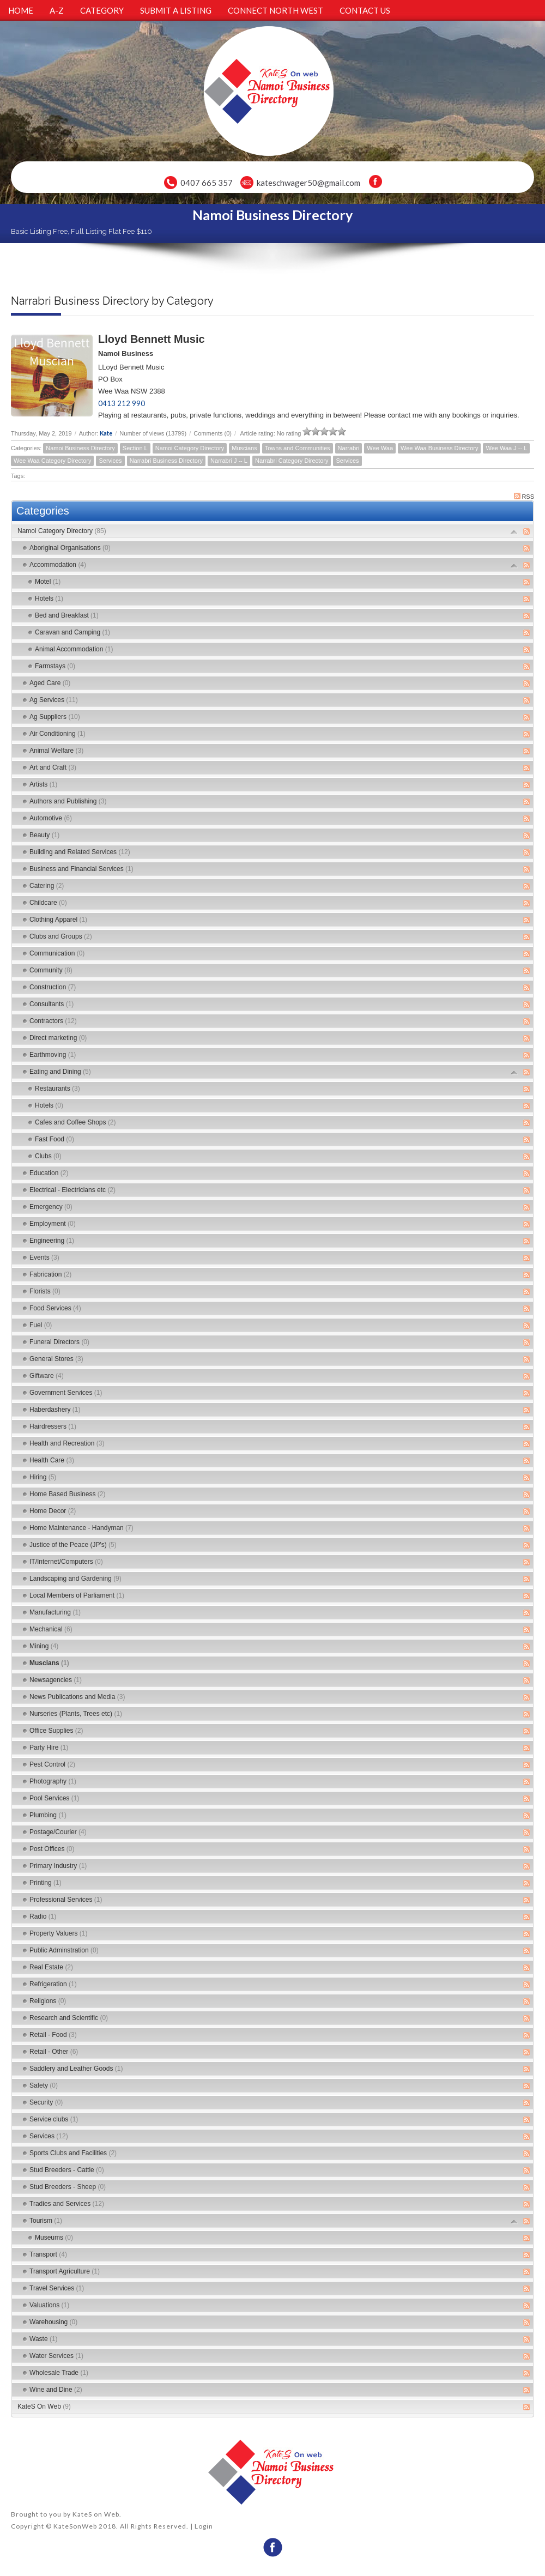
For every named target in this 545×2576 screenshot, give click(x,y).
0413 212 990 (121, 403)
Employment (52, 1223)
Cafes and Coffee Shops (75, 1122)
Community (50, 970)
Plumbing (47, 1815)
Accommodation (57, 565)
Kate (106, 433)
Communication (56, 953)
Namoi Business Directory (80, 448)
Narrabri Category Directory (291, 460)
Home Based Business (67, 1494)
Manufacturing (55, 1612)
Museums (54, 2237)
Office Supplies (56, 1730)
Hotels (49, 598)
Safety (43, 2085)
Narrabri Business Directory (166, 460)
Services (110, 460)
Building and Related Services (79, 852)
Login (204, 2526)
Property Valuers (58, 1933)
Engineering (51, 1240)
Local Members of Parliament (76, 1595)
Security (46, 2102)
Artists (43, 784)
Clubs (48, 1156)
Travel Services (56, 2288)
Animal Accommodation (74, 649)
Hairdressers (52, 1426)
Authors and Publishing (67, 801)
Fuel (40, 1325)
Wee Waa (380, 448)
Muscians (244, 448)
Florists (44, 1291)
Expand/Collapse (514, 531)
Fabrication (50, 1274)
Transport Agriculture (64, 2271)
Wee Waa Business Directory (439, 448)
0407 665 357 (206, 183)
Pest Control (52, 1764)
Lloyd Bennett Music (151, 339)
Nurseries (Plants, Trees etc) (75, 1714)
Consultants (51, 1004)
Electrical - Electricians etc (72, 1190)
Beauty (44, 835)
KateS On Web (44, 2406)
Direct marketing (58, 1038)
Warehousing (53, 2322)
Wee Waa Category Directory (52, 460)
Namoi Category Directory (190, 448)
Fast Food (54, 1139)
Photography (52, 1781)
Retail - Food (53, 2035)
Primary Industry (58, 1866)
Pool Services (54, 1798)
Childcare (48, 902)
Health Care (51, 1460)
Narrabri (349, 448)
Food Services (55, 1308)
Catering (46, 886)
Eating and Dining (60, 1071)
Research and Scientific (68, 2018)
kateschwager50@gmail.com (308, 183)
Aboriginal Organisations (70, 548)
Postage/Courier (58, 1832)
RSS (524, 496)
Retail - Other (53, 2051)
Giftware (46, 1376)
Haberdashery (54, 1409)
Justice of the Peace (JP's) (73, 1545)
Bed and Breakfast (67, 615)
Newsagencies (55, 1680)
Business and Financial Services (81, 869)
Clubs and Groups (60, 936)
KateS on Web (95, 2514)
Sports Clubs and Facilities (73, 2153)
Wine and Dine (55, 2389)
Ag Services (53, 700)
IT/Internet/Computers (66, 1561)
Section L (135, 448)
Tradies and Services (66, 2204)
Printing (45, 1882)
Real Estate (51, 1967)
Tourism (45, 2220)
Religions (47, 2001)
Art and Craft (52, 767)
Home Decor (52, 1511)
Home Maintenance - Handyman (81, 1528)
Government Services (65, 1392)
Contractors (53, 1021)
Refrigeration (53, 1984)
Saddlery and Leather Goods (76, 2068)
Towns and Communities (297, 448)
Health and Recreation (66, 1443)
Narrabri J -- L (228, 460)
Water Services (56, 2356)
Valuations (49, 2305)
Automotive (50, 818)
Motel (47, 581)
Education (48, 1173)
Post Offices (51, 1849)
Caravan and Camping (72, 632)
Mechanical (50, 1629)
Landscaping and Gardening (75, 1578)
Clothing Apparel (58, 919)
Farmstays (55, 666)
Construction (52, 987)
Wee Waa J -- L (506, 448)
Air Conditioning (57, 733)
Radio (42, 1916)
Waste (43, 2339)
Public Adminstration (64, 1950)
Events (44, 1257)
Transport (48, 2254)
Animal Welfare (56, 750)
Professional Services (65, 1899)
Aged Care (49, 683)
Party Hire (48, 1747)
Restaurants (57, 1088)
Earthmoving (52, 1055)
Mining (43, 1646)
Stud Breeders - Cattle (66, 2170)
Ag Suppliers (54, 717)
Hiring (42, 1477)
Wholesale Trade (58, 2373)
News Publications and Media (77, 1697)
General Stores (56, 1359)
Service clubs (53, 2119)
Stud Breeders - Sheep (67, 2187)
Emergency (50, 1207)
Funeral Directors (59, 1342)
